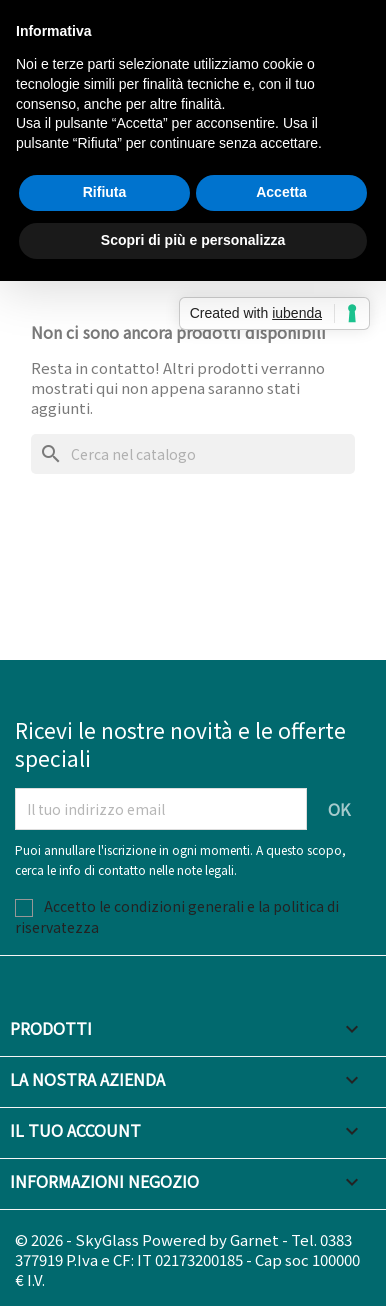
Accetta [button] (281, 192)
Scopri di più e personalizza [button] (193, 240)
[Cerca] (193, 454)
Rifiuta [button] (105, 192)
